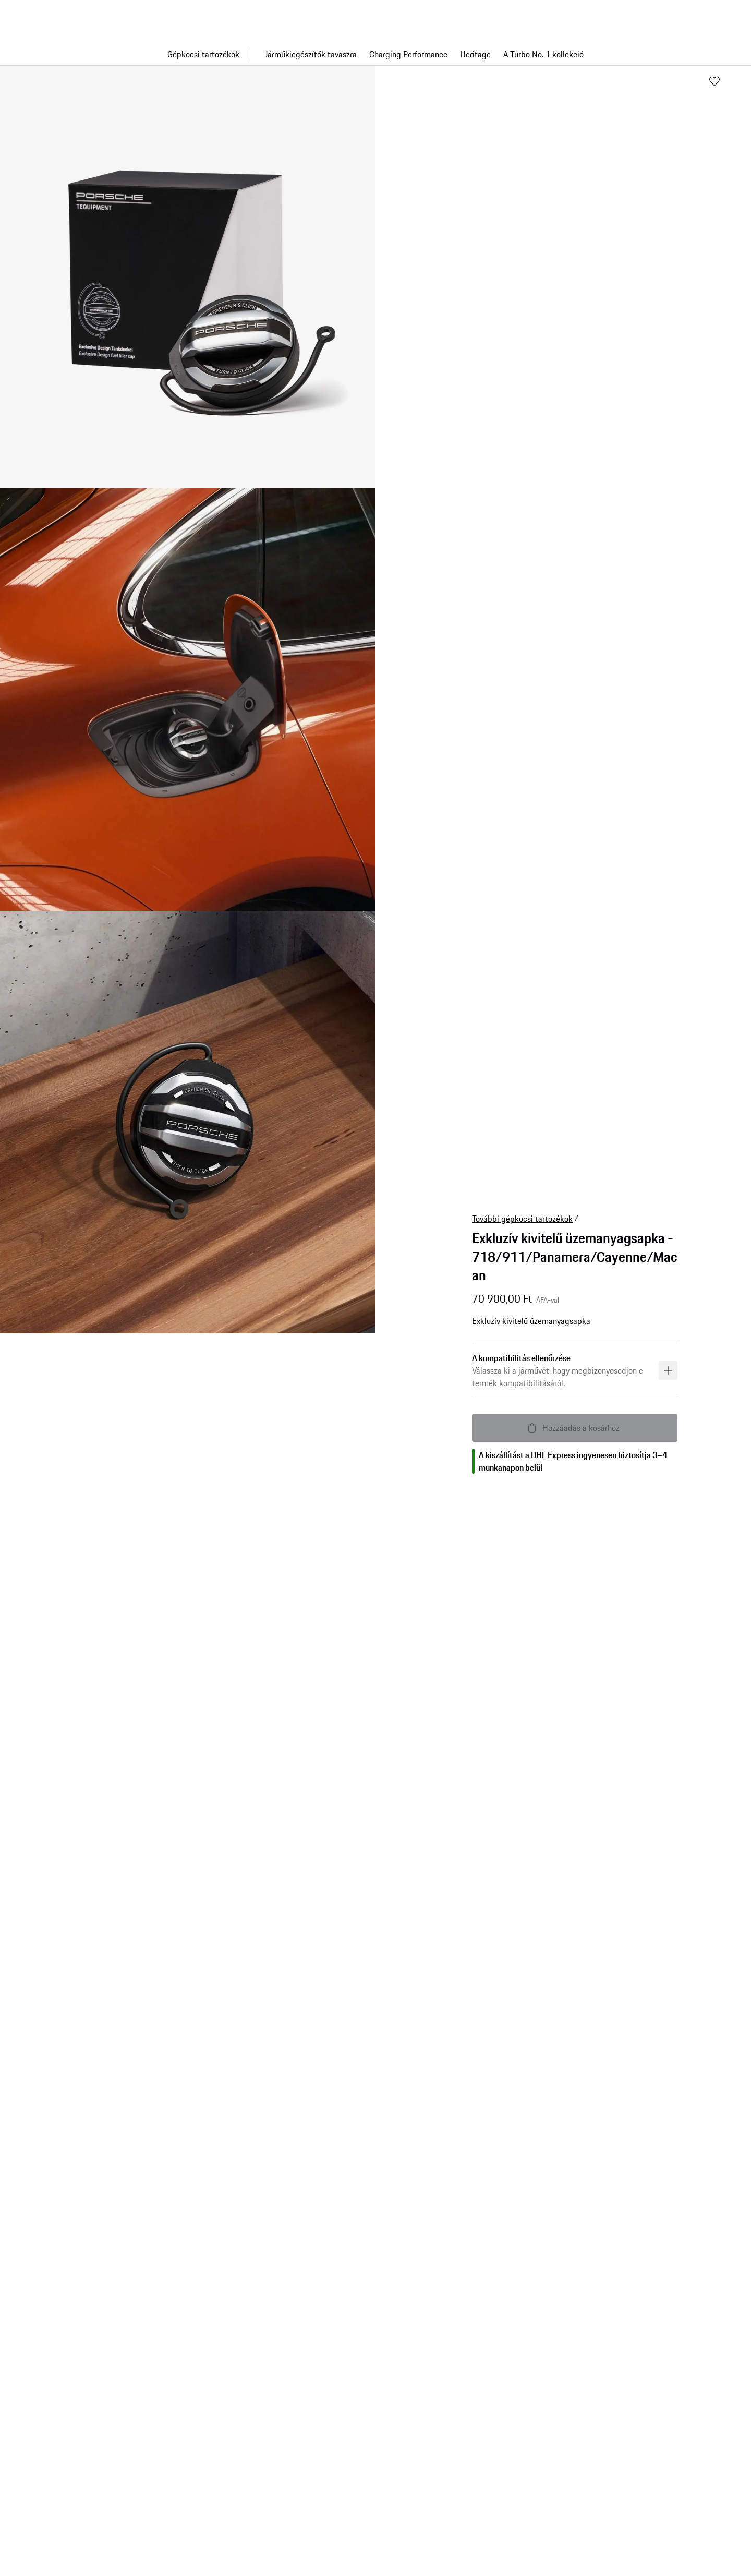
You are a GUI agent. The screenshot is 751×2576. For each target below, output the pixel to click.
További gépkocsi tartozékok (522, 1218)
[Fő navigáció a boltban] (375, 54)
